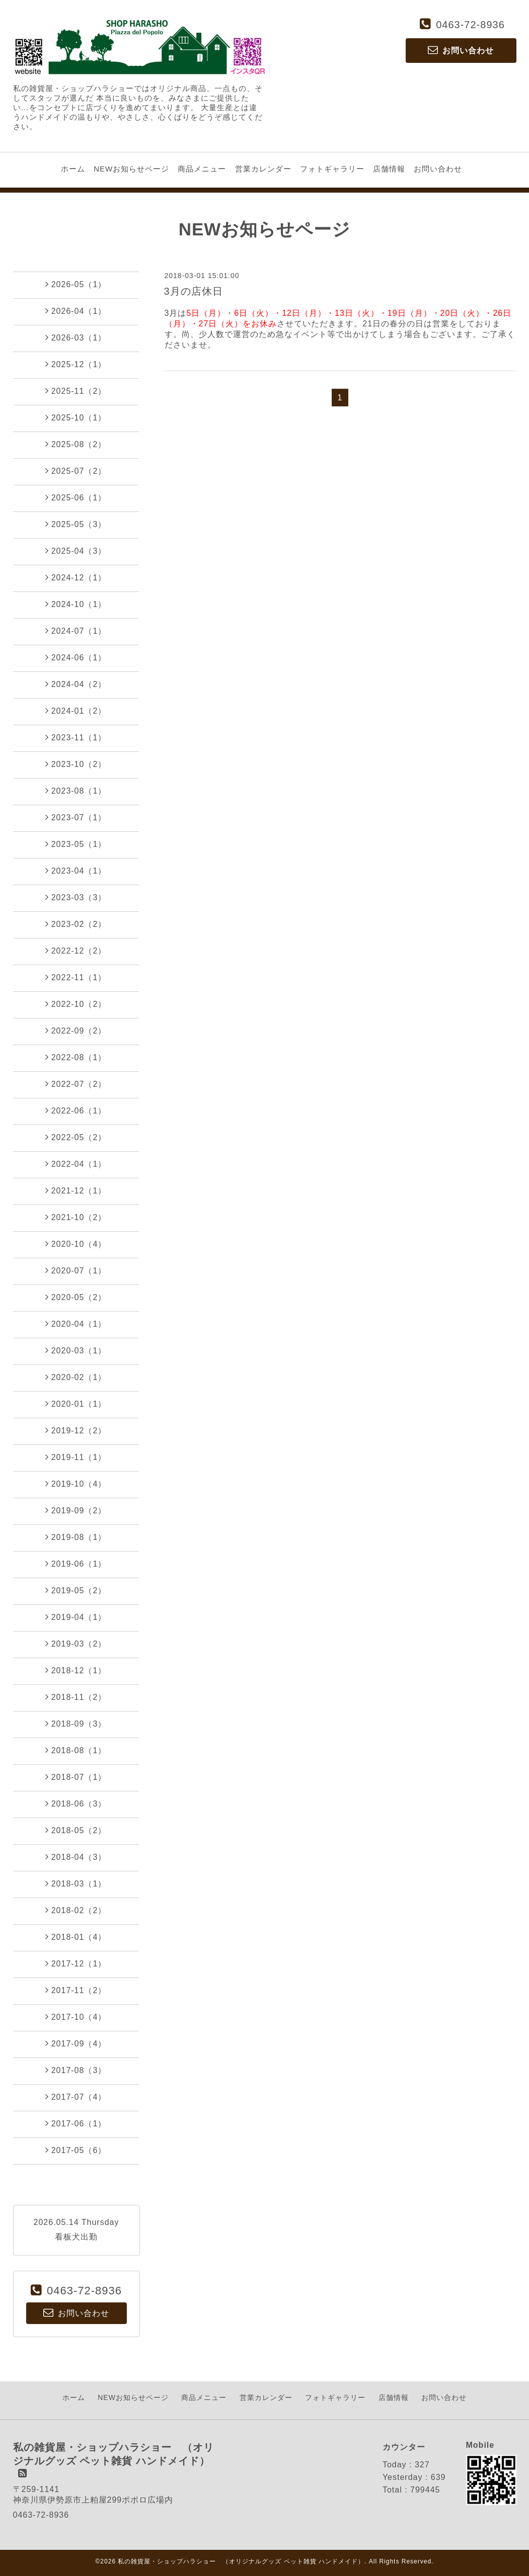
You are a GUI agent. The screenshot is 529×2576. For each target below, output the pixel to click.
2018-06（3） (76, 1803)
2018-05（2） (76, 1830)
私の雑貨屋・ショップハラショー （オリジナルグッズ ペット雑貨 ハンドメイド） (241, 2561)
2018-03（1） (76, 1883)
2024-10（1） (76, 604)
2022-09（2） (76, 1030)
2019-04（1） (76, 1616)
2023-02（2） (76, 923)
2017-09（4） (76, 2043)
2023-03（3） (76, 897)
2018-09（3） (76, 1723)
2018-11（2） (76, 1696)
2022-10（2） (76, 1003)
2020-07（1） (76, 1270)
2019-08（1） (76, 1536)
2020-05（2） (76, 1297)
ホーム (73, 168)
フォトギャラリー (332, 168)
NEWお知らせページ (131, 168)
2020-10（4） (76, 1243)
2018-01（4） (76, 1936)
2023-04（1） (76, 870)
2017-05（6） (76, 2150)
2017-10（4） (76, 2016)
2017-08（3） (76, 2070)
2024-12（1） (76, 577)
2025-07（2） (76, 470)
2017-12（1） (76, 1963)
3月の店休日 (193, 291)
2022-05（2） (76, 1137)
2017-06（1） (76, 2123)
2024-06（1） (76, 657)
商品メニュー (202, 168)
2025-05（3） (76, 524)
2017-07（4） (76, 2096)
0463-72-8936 (470, 24)
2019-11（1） (76, 1457)
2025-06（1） (76, 497)
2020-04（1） (76, 1323)
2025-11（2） (76, 390)
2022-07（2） (76, 1083)
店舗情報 (389, 168)
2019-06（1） (76, 1563)
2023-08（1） (76, 790)
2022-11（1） (76, 977)
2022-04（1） (76, 1163)
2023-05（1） (76, 843)
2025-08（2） (76, 444)
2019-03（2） (76, 1643)
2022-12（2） (76, 950)
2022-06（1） (76, 1110)
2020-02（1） (76, 1377)
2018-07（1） (76, 1776)
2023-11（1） (76, 737)
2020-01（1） (76, 1403)
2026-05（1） (76, 284)
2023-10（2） (76, 763)
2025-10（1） (76, 417)
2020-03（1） (76, 1350)
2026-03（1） (76, 337)
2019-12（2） (76, 1430)
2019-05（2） (76, 1590)
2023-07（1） (76, 817)
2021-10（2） (76, 1217)
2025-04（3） (76, 550)
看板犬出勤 (76, 2236)
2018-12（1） (76, 1670)
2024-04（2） (76, 684)
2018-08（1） (76, 1750)
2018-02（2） (76, 1910)
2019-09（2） (76, 1510)
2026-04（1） (76, 310)
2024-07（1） (76, 630)
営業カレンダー (263, 168)
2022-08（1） (76, 1057)
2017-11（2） (76, 1990)
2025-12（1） (76, 364)
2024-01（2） (76, 710)
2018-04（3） (76, 1856)
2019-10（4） (76, 1483)
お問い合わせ (438, 168)
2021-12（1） (76, 1190)
